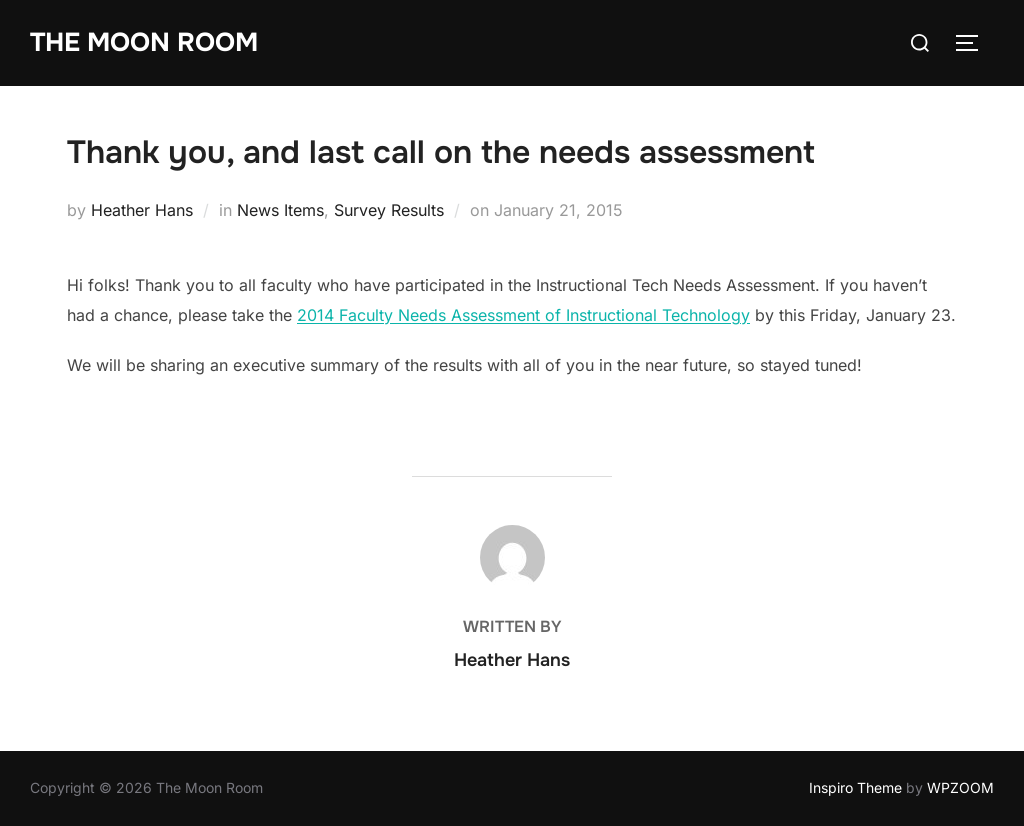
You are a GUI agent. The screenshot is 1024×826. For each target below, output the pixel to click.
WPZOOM (960, 787)
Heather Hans (142, 210)
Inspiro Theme (855, 787)
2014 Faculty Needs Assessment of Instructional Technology (523, 315)
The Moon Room (144, 42)
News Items (280, 210)
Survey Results (389, 210)
